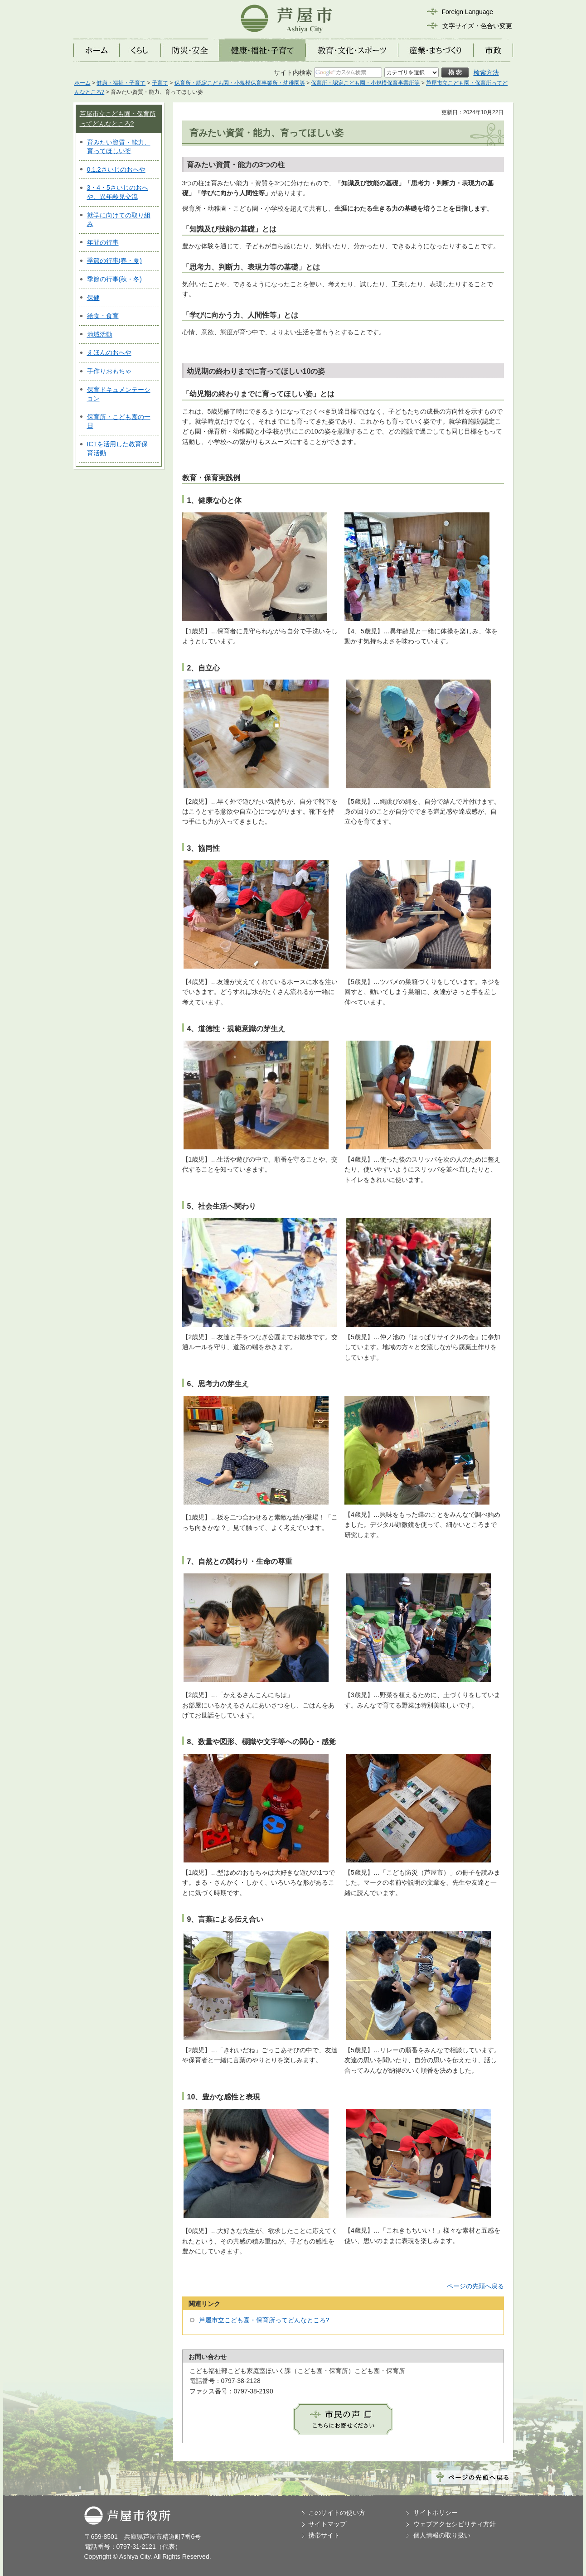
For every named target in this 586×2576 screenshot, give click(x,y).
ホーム (82, 83)
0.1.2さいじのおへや (116, 169)
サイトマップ (327, 2524)
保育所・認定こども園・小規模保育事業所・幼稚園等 (239, 83)
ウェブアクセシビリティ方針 (454, 2524)
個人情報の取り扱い (441, 2535)
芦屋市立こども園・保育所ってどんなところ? (264, 2320)
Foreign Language (468, 11)
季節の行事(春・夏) (114, 260)
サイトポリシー (435, 2512)
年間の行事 (103, 242)
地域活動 (99, 334)
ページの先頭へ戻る (475, 2286)
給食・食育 (103, 315)
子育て (160, 83)
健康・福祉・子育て (121, 83)
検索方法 (486, 72)
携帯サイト (324, 2535)
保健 (93, 297)
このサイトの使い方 (336, 2512)
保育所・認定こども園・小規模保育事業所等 (365, 83)
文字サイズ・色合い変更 (477, 25)
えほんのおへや (109, 352)
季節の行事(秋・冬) (114, 279)
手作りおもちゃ (109, 371)
